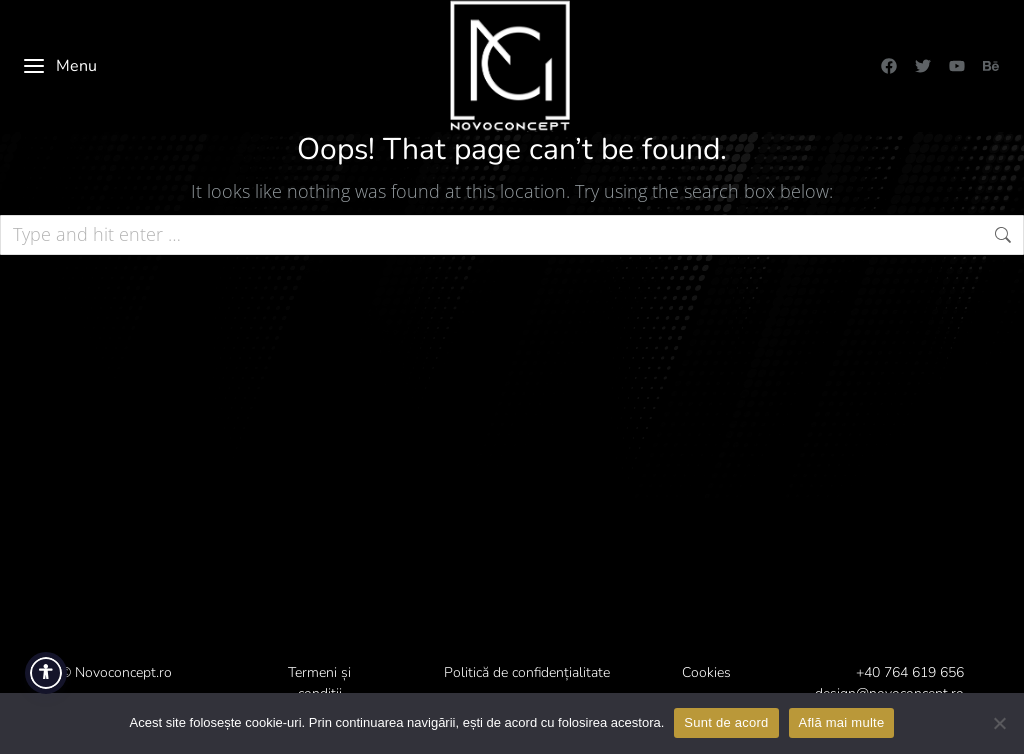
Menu (59, 66)
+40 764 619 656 (910, 672)
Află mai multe (842, 722)
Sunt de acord (726, 722)
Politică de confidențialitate (527, 672)
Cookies (706, 672)
